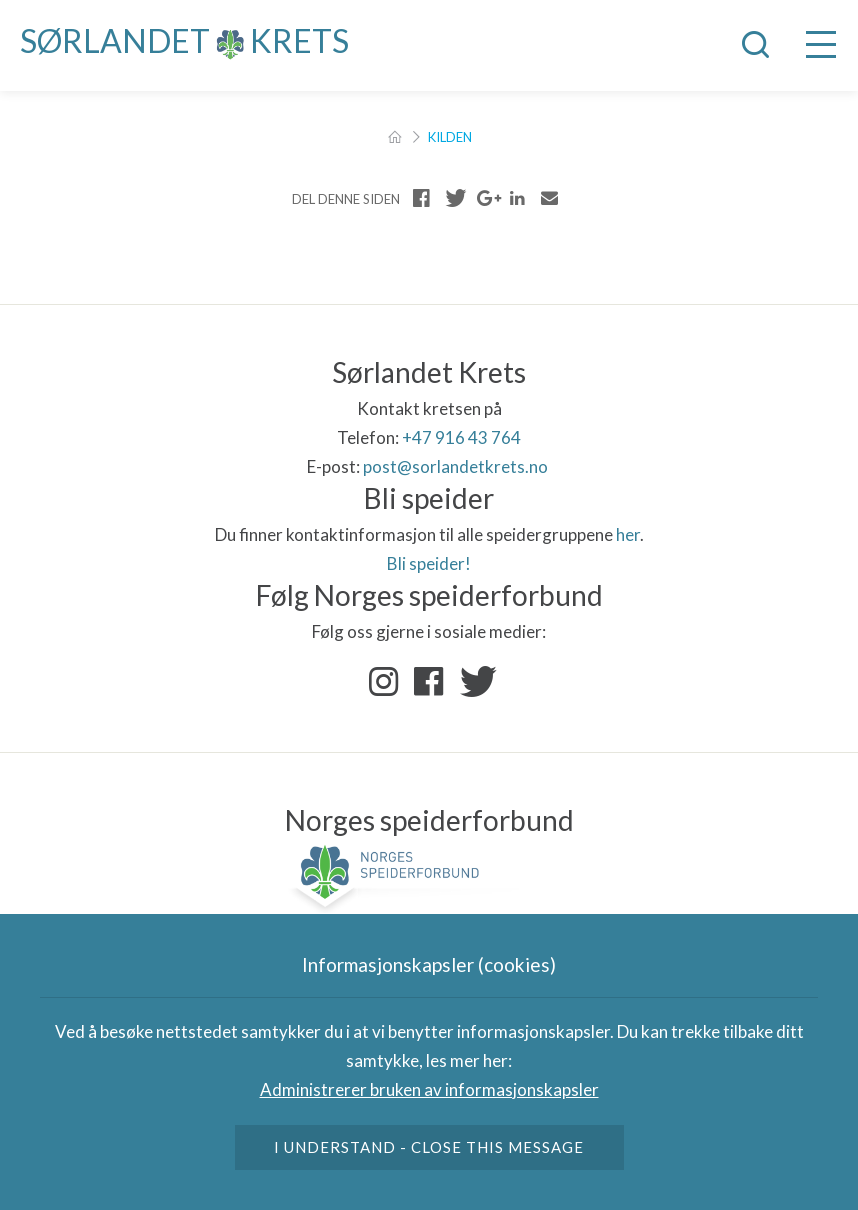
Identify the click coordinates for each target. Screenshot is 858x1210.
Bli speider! (429, 563)
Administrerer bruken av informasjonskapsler (429, 1089)
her (628, 534)
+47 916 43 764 (461, 437)
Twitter (474, 682)
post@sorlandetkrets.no (457, 466)
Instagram (384, 682)
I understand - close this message (429, 1147)
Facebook (429, 682)
